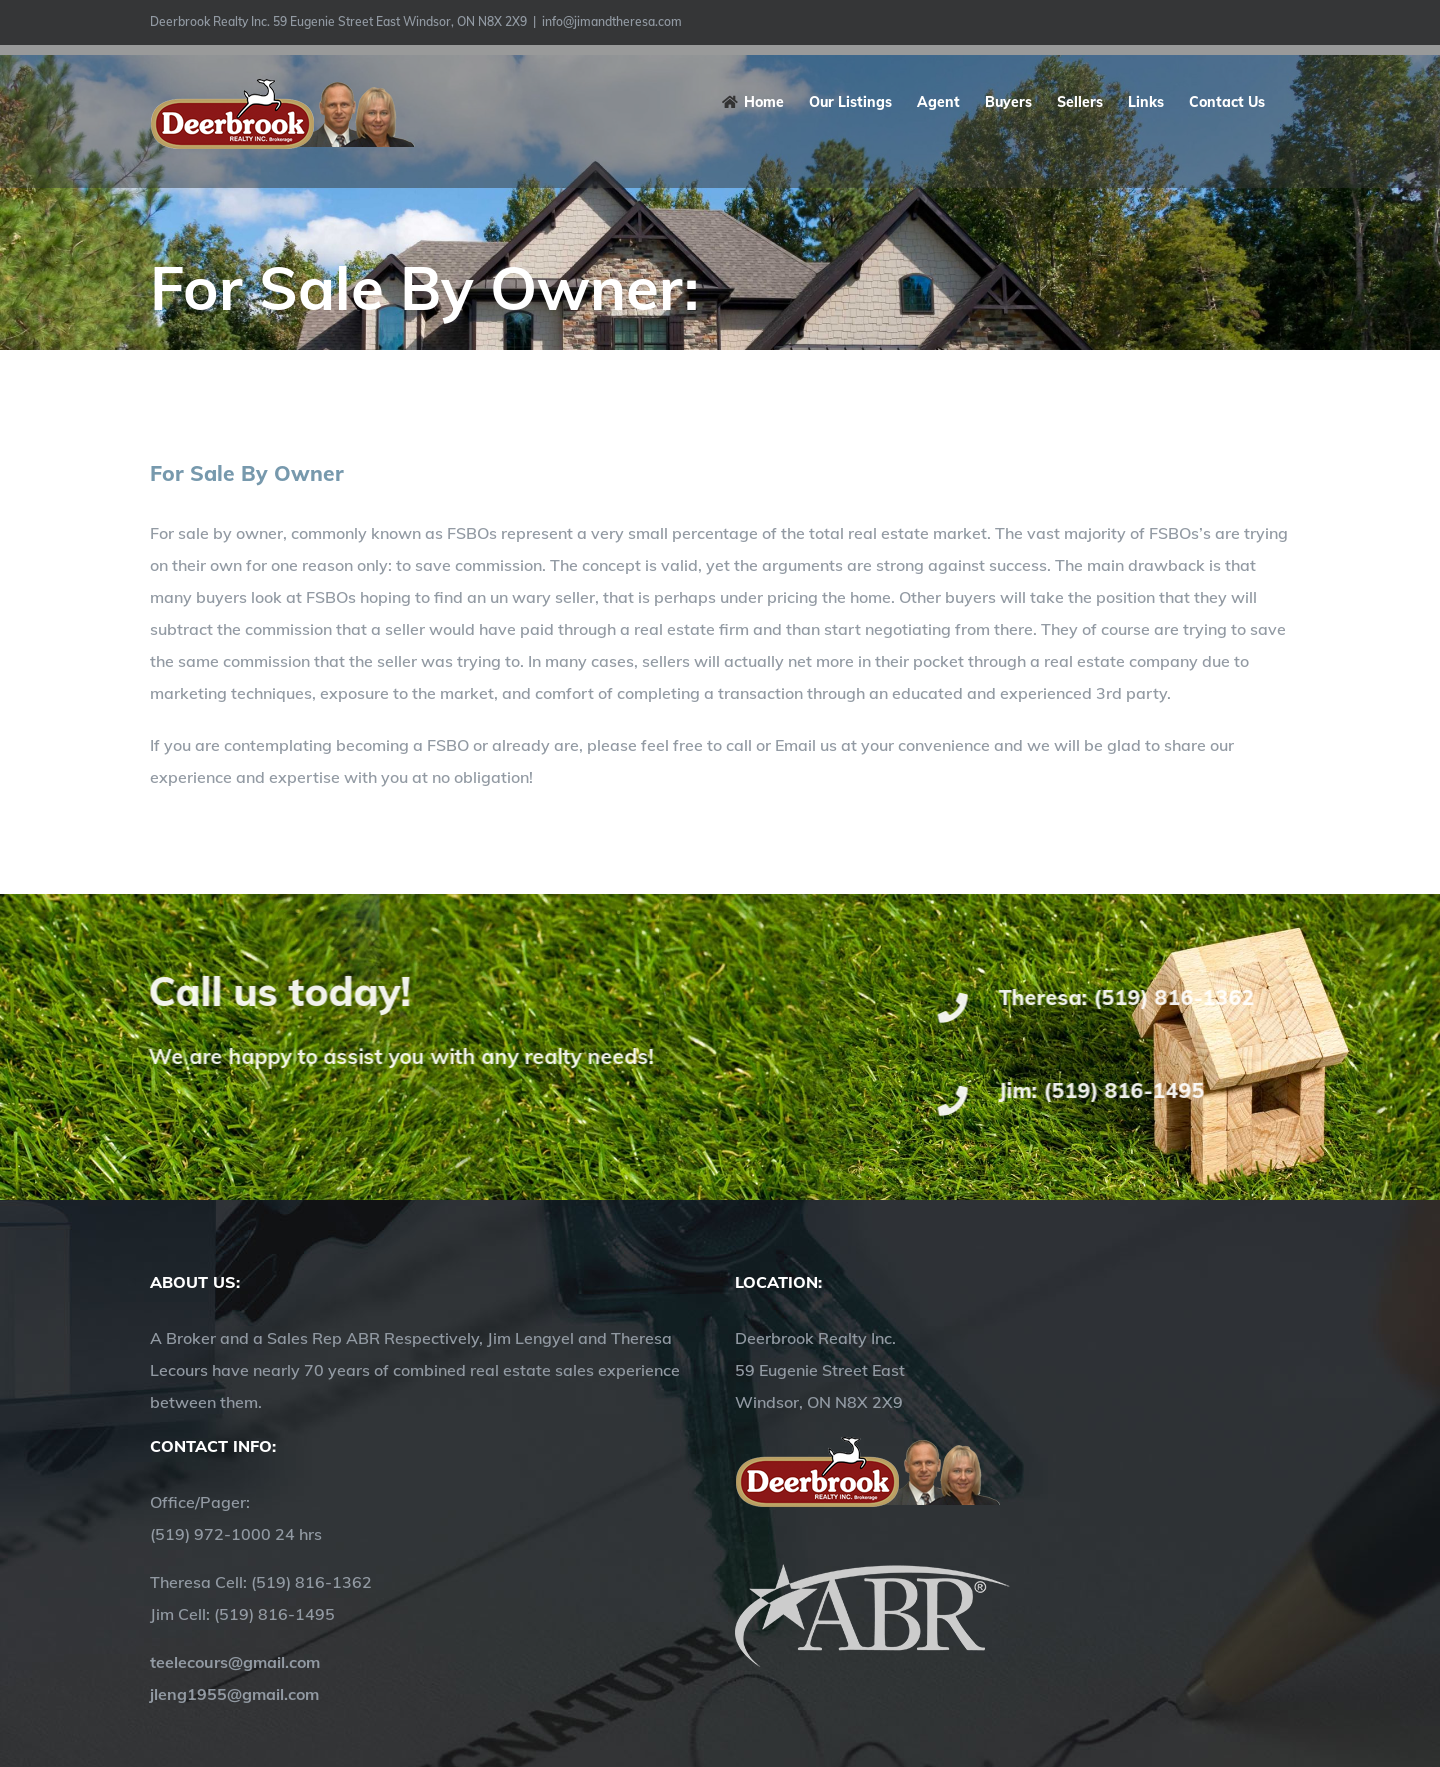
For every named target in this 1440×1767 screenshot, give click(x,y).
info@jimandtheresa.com (612, 21)
